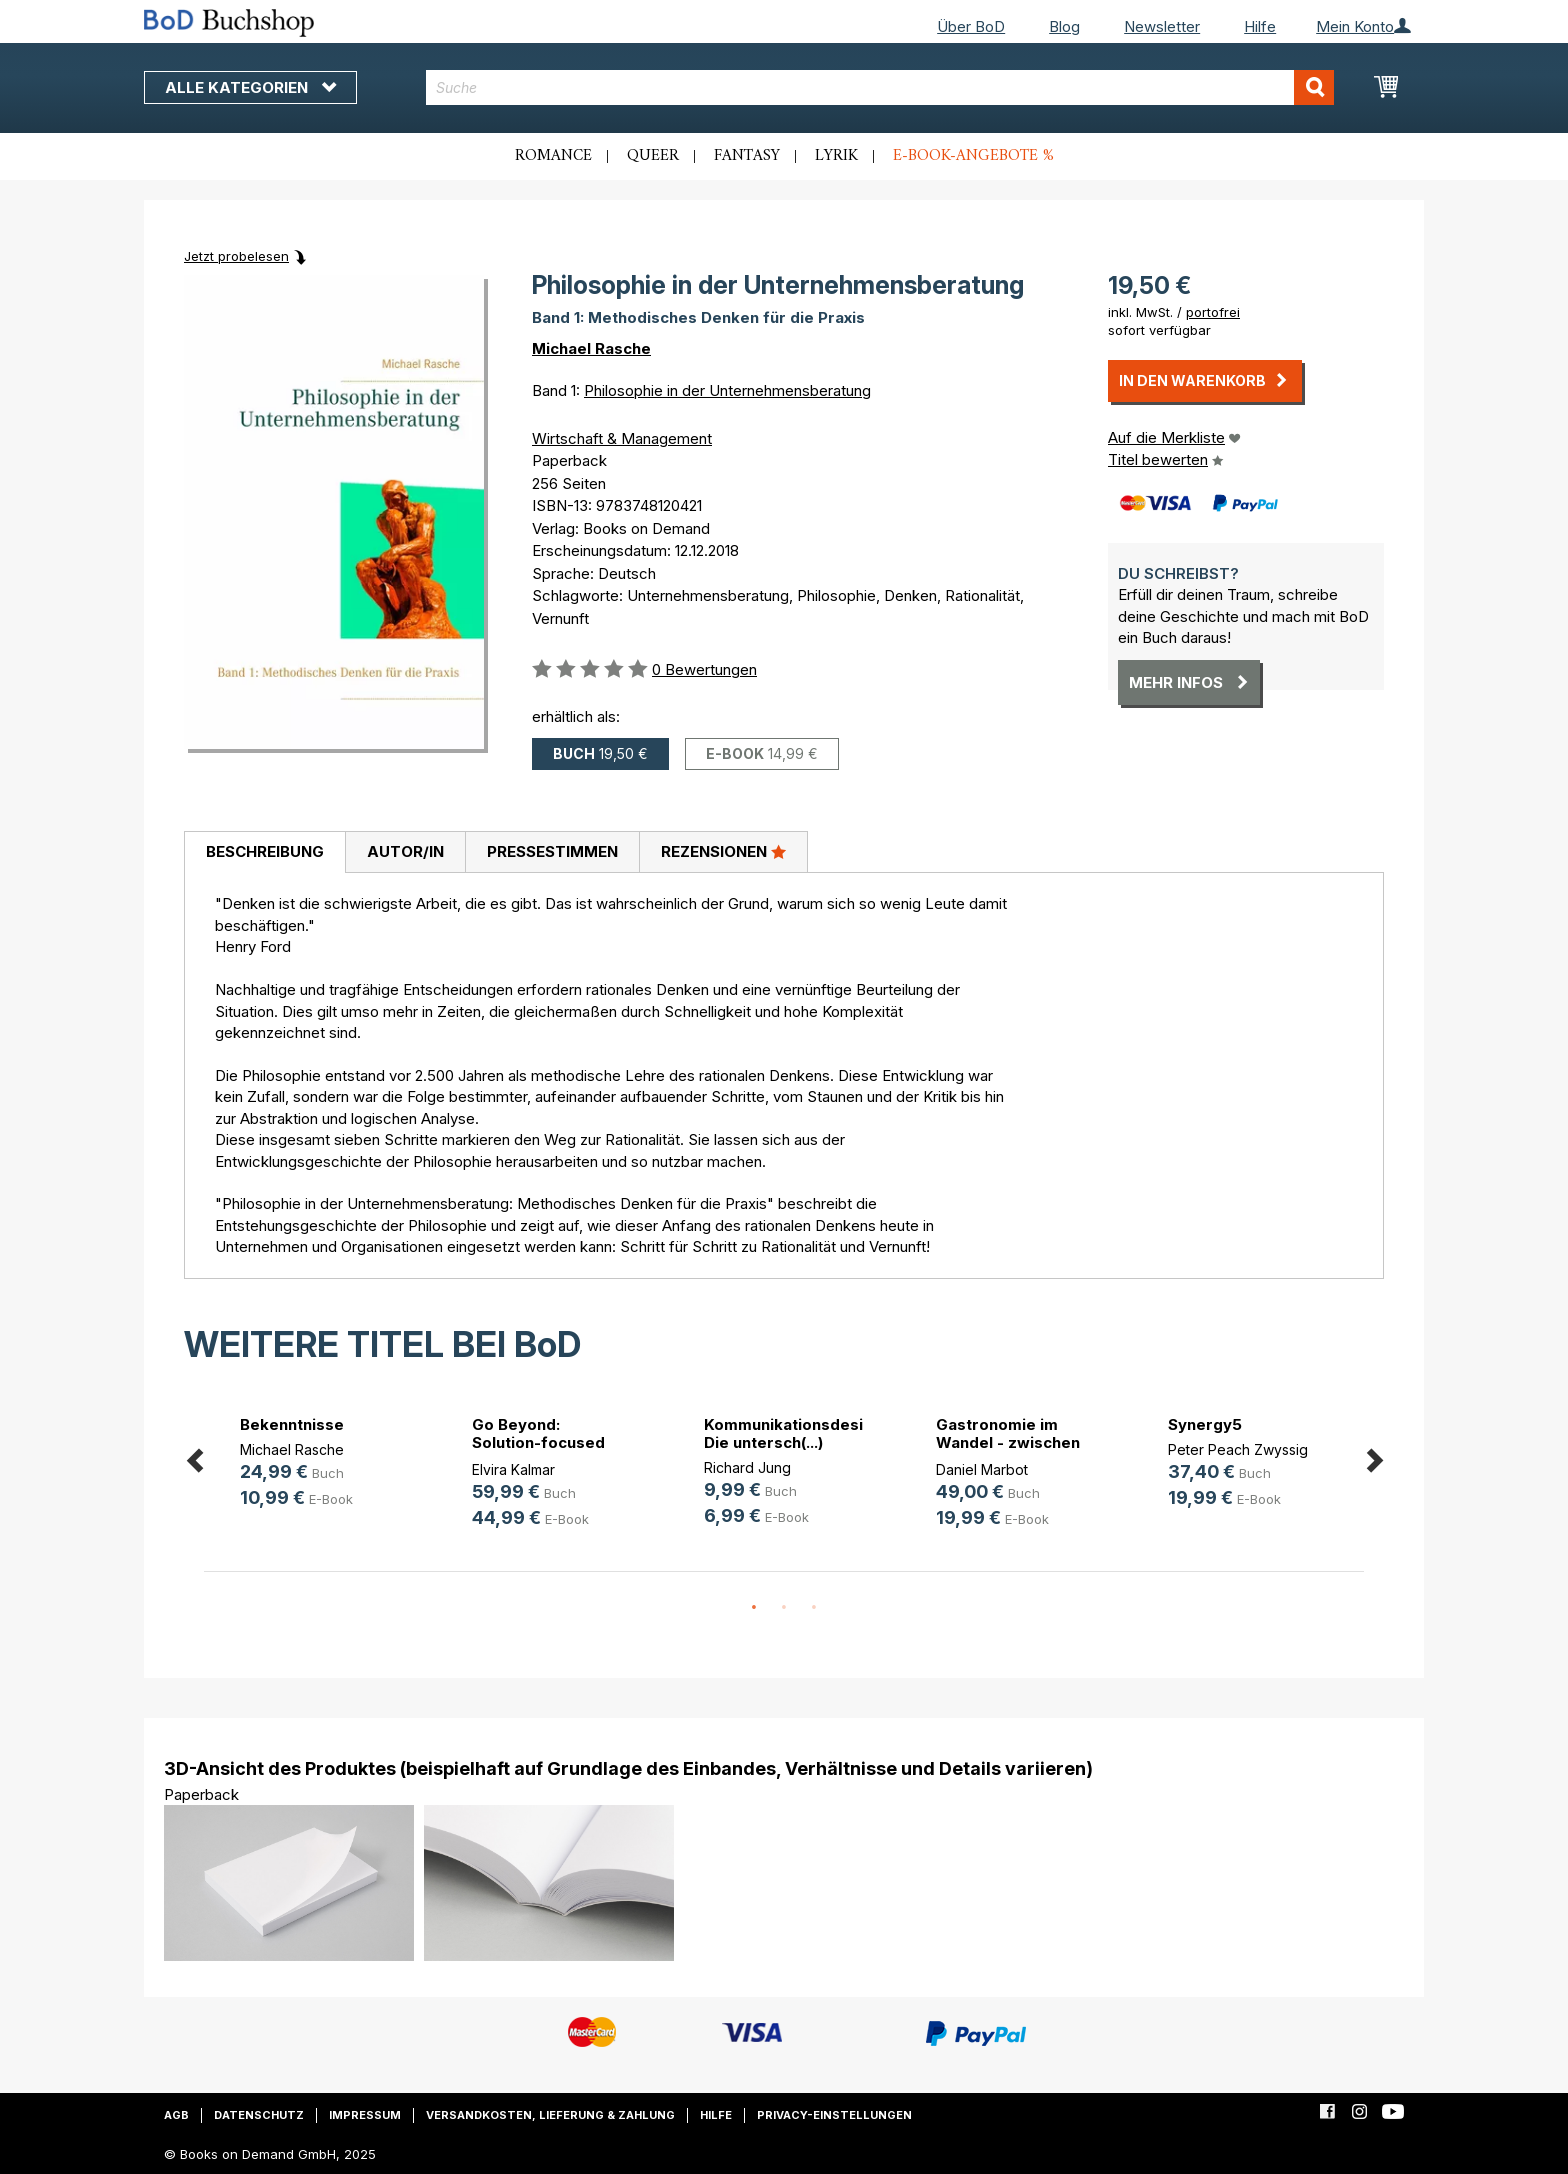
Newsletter (1162, 26)
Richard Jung (747, 1467)
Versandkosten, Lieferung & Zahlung (550, 2115)
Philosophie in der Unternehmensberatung (727, 390)
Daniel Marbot (982, 1469)
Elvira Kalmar (513, 1469)
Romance (553, 156)
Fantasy (747, 156)
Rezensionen (723, 851)
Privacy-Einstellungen (834, 2115)
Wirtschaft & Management (622, 438)
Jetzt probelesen (236, 256)
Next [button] (1374, 1457)
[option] (320, 1465)
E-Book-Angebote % (973, 156)
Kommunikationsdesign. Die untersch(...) (795, 1433)
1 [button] (754, 1608)
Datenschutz (259, 2115)
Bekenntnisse (292, 1424)
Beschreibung (265, 851)
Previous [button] (194, 1457)
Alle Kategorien (250, 87)
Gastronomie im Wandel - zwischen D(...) (1008, 1442)
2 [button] (784, 1608)
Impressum (365, 2115)
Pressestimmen (552, 851)
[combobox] (880, 87)
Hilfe (1260, 26)
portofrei (1213, 312)
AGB (176, 2115)
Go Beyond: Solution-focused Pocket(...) (538, 1442)
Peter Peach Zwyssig (1238, 1449)
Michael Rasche (591, 348)
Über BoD (971, 26)
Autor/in (405, 851)
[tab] (264, 853)
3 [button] (814, 1608)
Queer (653, 156)
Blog (1064, 26)
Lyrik (836, 156)
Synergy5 (1205, 1424)
